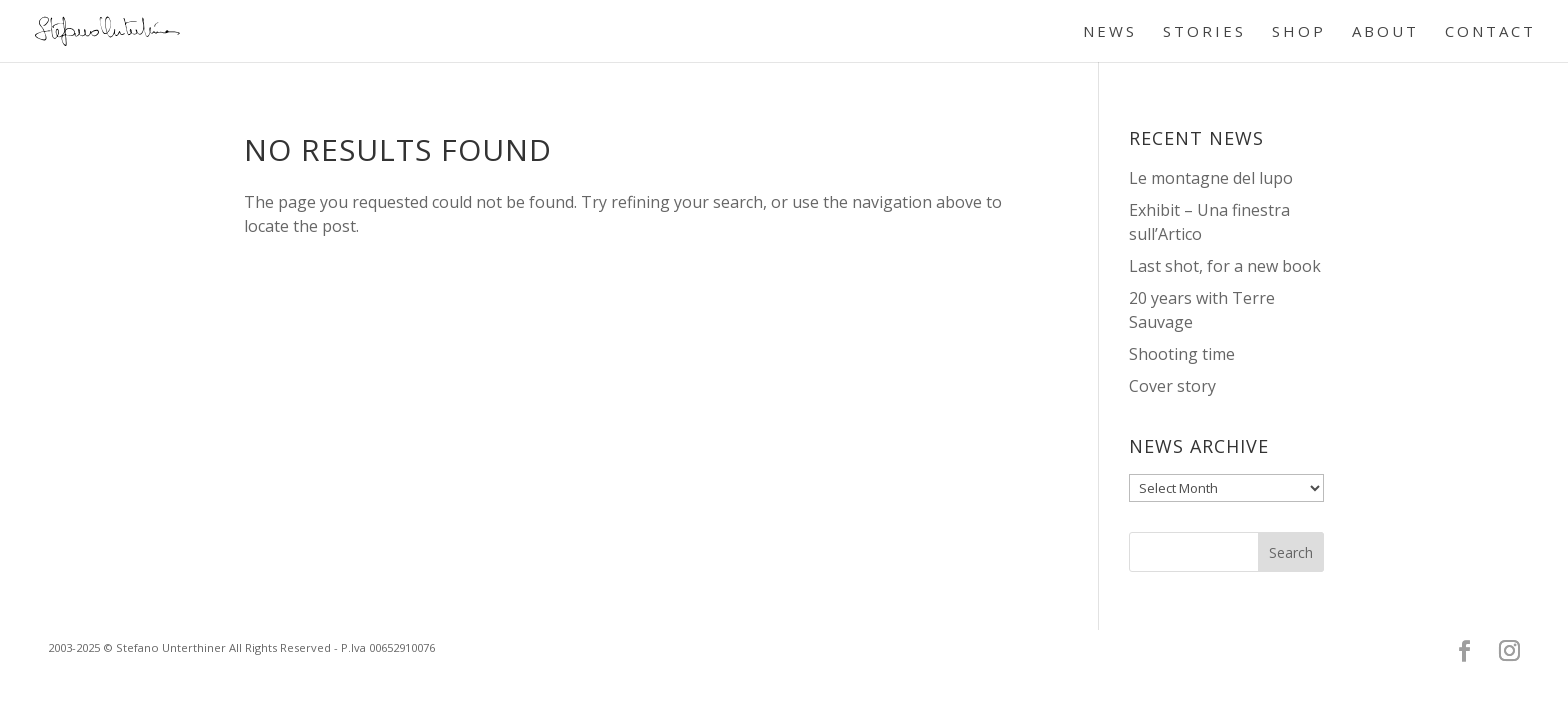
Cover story (1172, 386)
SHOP (1299, 32)
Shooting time (1182, 354)
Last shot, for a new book (1225, 266)
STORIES (1204, 32)
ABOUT (1385, 32)
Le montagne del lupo (1211, 178)
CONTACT (1490, 32)
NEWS (1110, 32)
